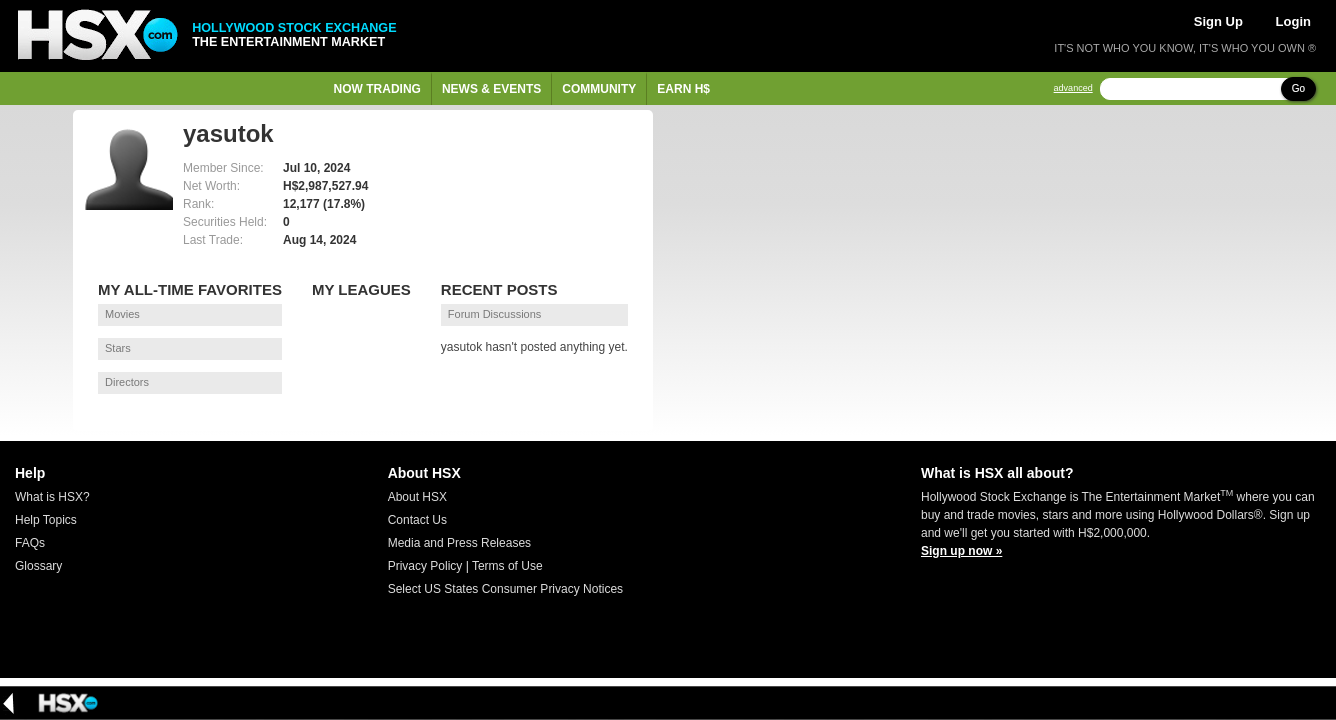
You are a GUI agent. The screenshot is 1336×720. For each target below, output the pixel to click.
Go (1298, 88)
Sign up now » (961, 551)
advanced (1073, 88)
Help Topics (46, 520)
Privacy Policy (425, 566)
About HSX (417, 497)
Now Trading (377, 89)
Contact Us (417, 520)
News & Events (491, 89)
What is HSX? (52, 497)
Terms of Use (507, 566)
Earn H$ (683, 89)
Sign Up (1218, 21)
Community (599, 89)
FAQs (30, 543)
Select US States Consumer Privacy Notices (505, 589)
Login (1293, 21)
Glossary (38, 566)
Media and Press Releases (459, 543)
